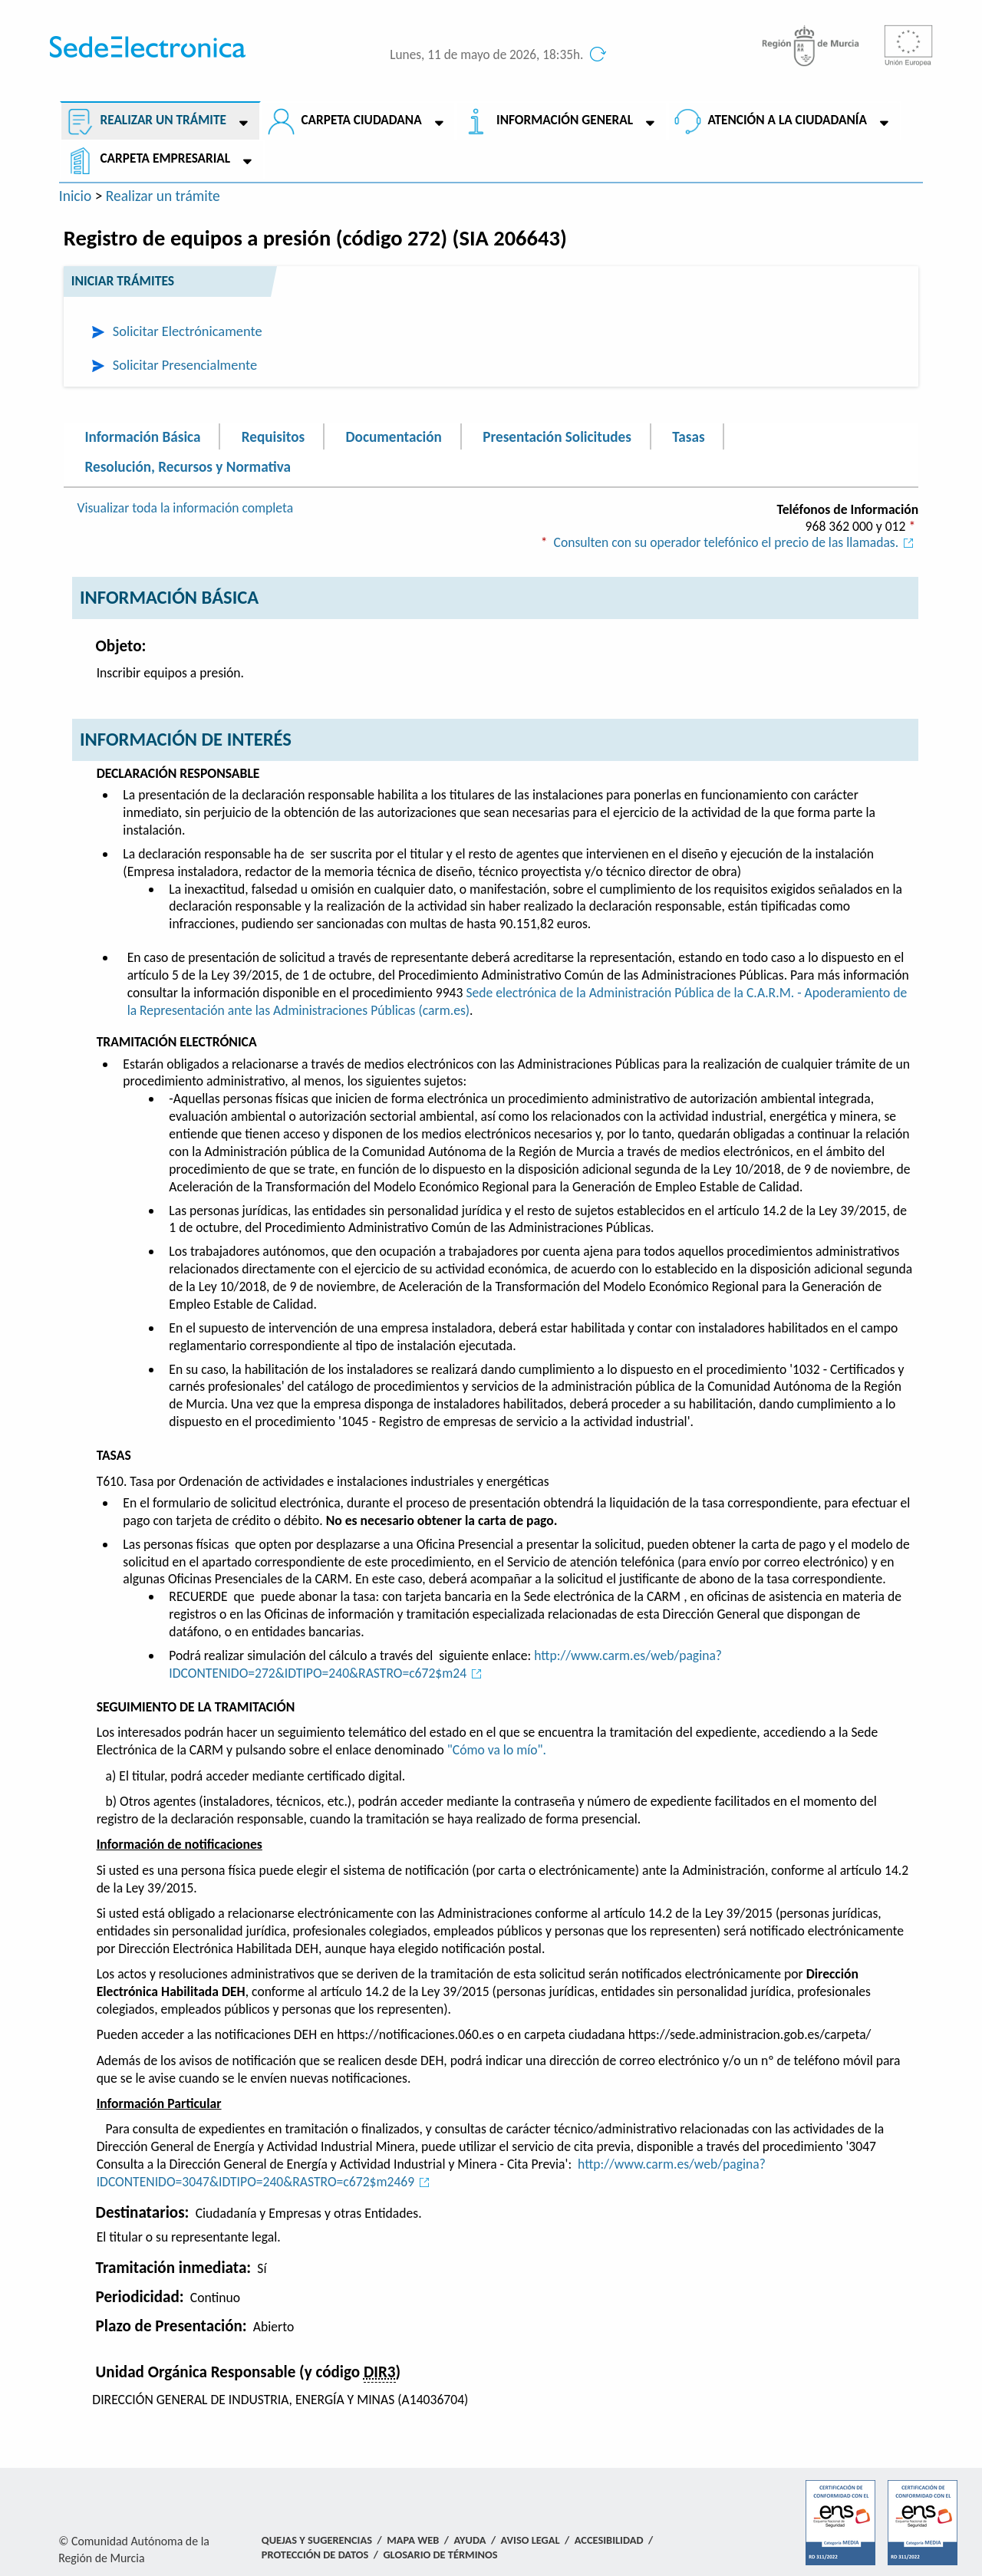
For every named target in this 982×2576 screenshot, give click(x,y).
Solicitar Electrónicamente (187, 331)
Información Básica (143, 436)
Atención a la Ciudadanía (787, 120)
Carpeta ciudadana (361, 120)
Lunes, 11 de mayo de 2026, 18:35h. (486, 55)
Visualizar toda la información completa (185, 507)
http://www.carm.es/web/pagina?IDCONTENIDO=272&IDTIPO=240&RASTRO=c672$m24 (445, 1664)
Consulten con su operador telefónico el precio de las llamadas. (736, 542)
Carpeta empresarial (165, 158)
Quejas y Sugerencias (317, 2540)
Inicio (75, 195)
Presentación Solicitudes (557, 436)
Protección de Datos (315, 2554)
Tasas (688, 436)
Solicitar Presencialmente (185, 365)
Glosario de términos (440, 2554)
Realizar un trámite (163, 120)
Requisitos (273, 436)
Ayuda (470, 2540)
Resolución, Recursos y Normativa (188, 467)
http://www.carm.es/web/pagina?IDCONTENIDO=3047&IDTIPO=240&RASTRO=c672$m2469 (431, 2173)
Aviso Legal (530, 2540)
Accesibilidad (609, 2540)
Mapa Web (413, 2540)
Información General (564, 120)
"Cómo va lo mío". (496, 1749)
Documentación (393, 436)
